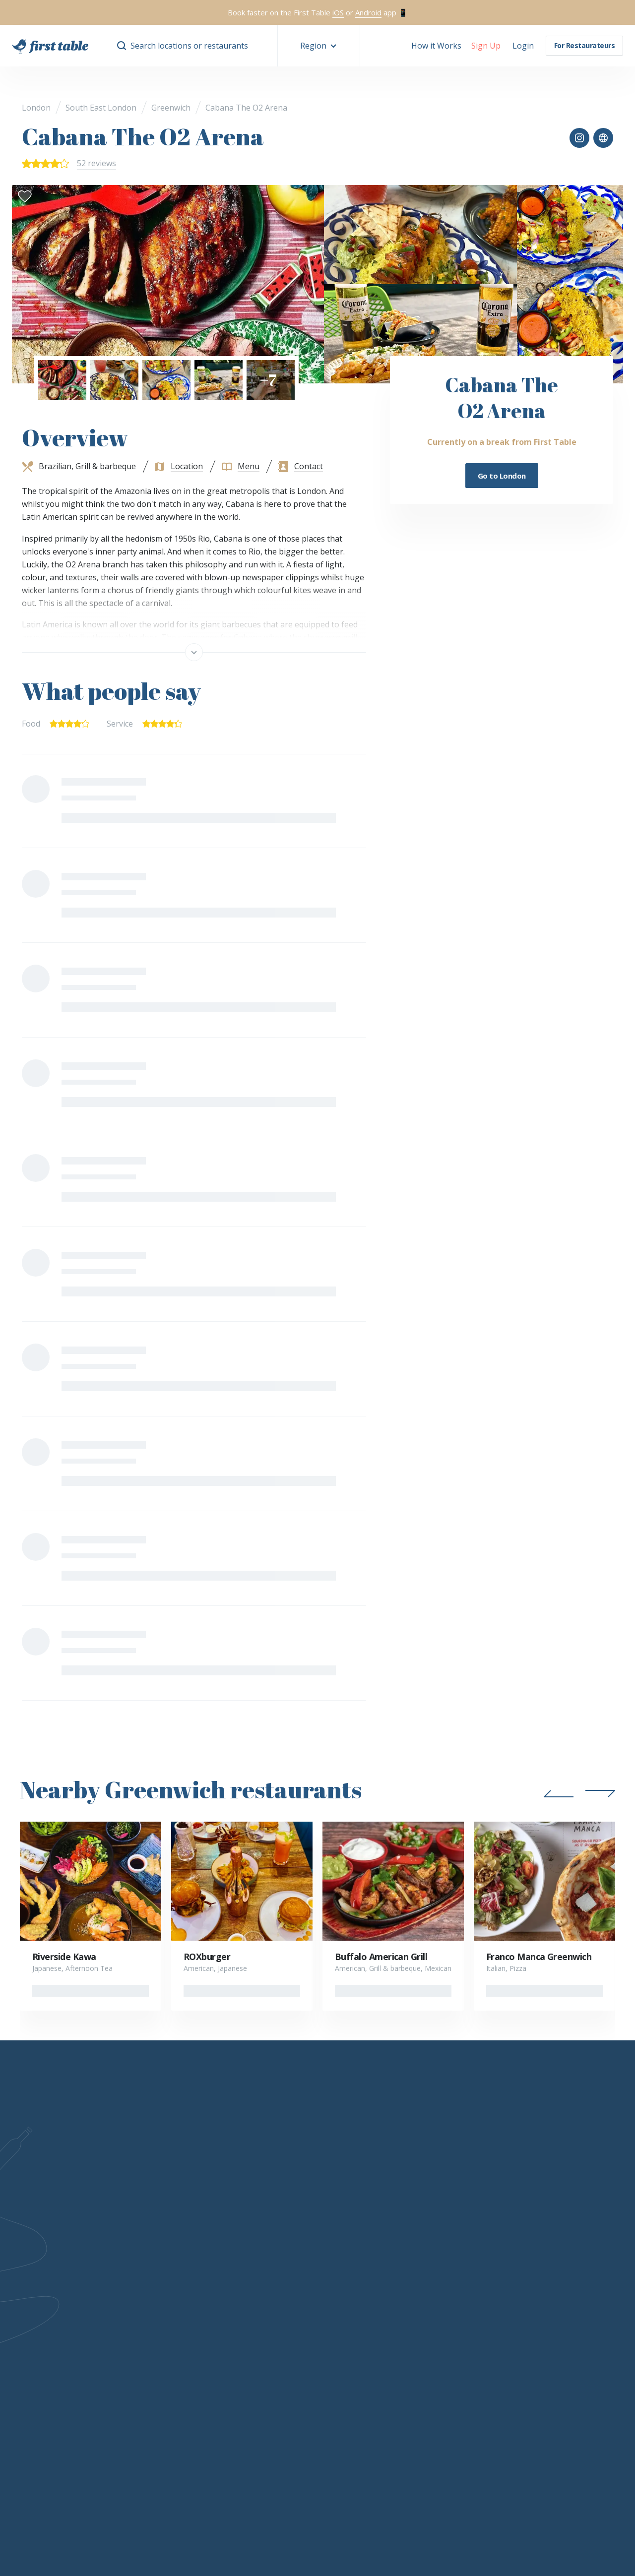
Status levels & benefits (280, 2302)
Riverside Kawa (64, 1957)
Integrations (166, 2317)
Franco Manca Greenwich (538, 1957)
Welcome (255, 2287)
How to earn (261, 2317)
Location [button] (187, 466)
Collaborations (384, 2302)
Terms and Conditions (277, 2346)
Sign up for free (171, 2331)
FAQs (78, 2302)
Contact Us (88, 2317)
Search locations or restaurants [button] (189, 45)
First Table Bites (173, 2346)
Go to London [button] (502, 476)
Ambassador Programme (403, 2317)
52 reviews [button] (96, 163)
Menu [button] (248, 466)
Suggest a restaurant (520, 2360)
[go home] (50, 45)
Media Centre (383, 2331)
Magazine (500, 2331)
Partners (375, 2287)
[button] (318, 45)
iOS (338, 12)
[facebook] (507, 2195)
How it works (168, 2287)
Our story (86, 2287)
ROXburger (207, 1957)
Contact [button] (308, 466)
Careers (83, 2331)
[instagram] (533, 2195)
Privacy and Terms (219, 2405)
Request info (167, 2302)
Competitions (506, 2317)
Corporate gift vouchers (525, 2302)
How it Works (436, 45)
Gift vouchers (506, 2287)
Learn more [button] (115, 2196)
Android (368, 12)
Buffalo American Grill (381, 1957)
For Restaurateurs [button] (584, 45)
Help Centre (166, 2360)
